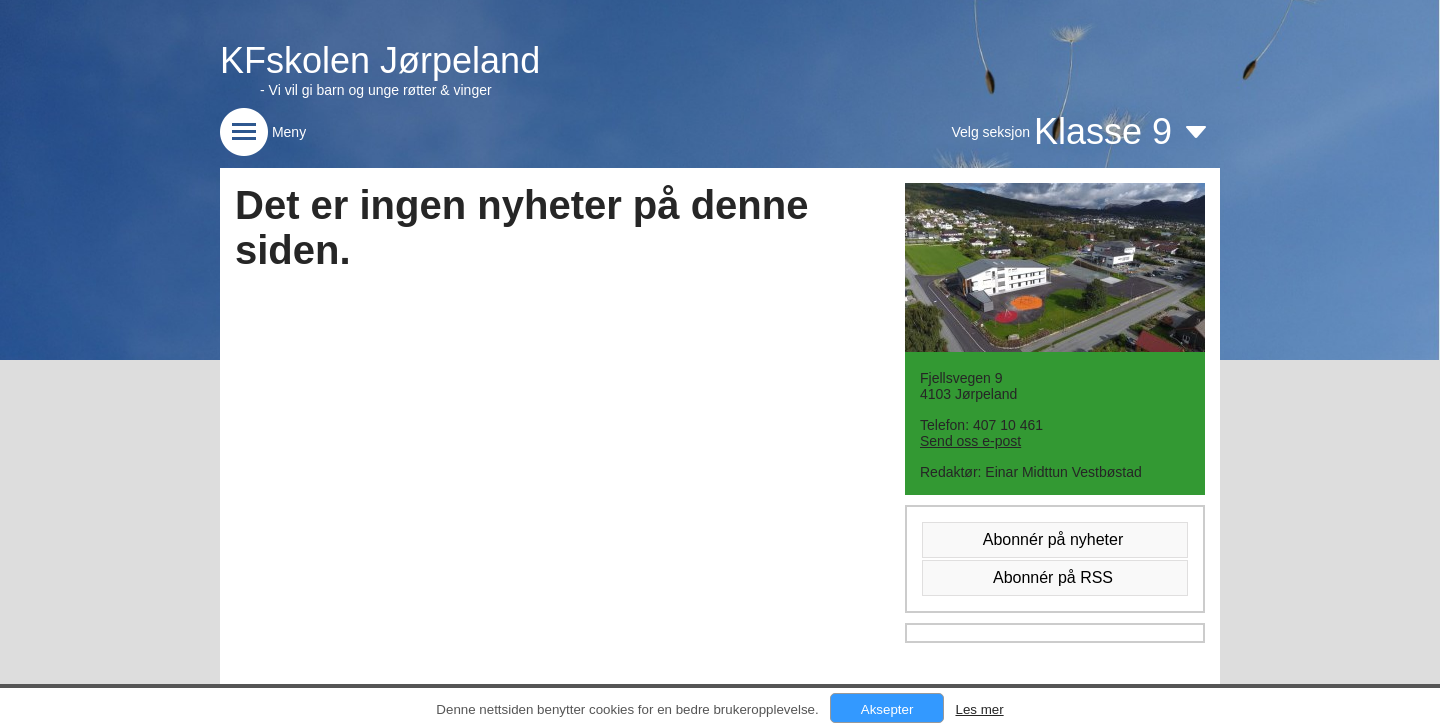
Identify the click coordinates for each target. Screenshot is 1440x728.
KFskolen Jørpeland (380, 60)
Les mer (979, 709)
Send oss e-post (970, 441)
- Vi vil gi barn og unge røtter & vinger (376, 90)
